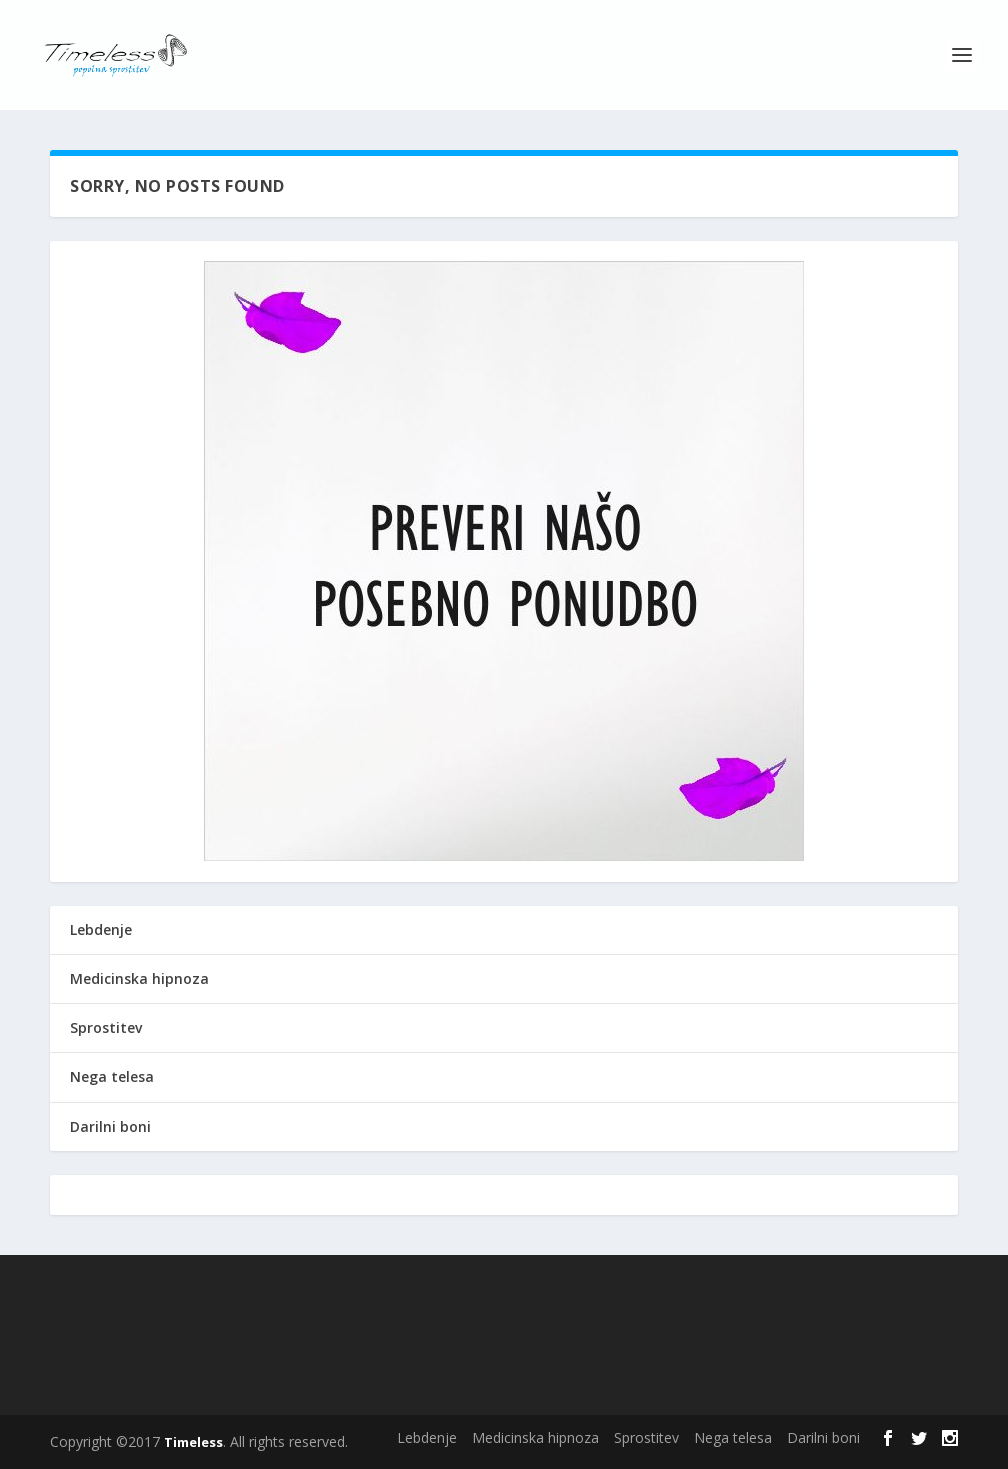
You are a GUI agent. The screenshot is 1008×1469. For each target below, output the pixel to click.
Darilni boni (110, 1126)
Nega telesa (112, 1076)
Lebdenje (101, 929)
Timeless (193, 1442)
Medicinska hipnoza (139, 978)
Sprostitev (106, 1027)
